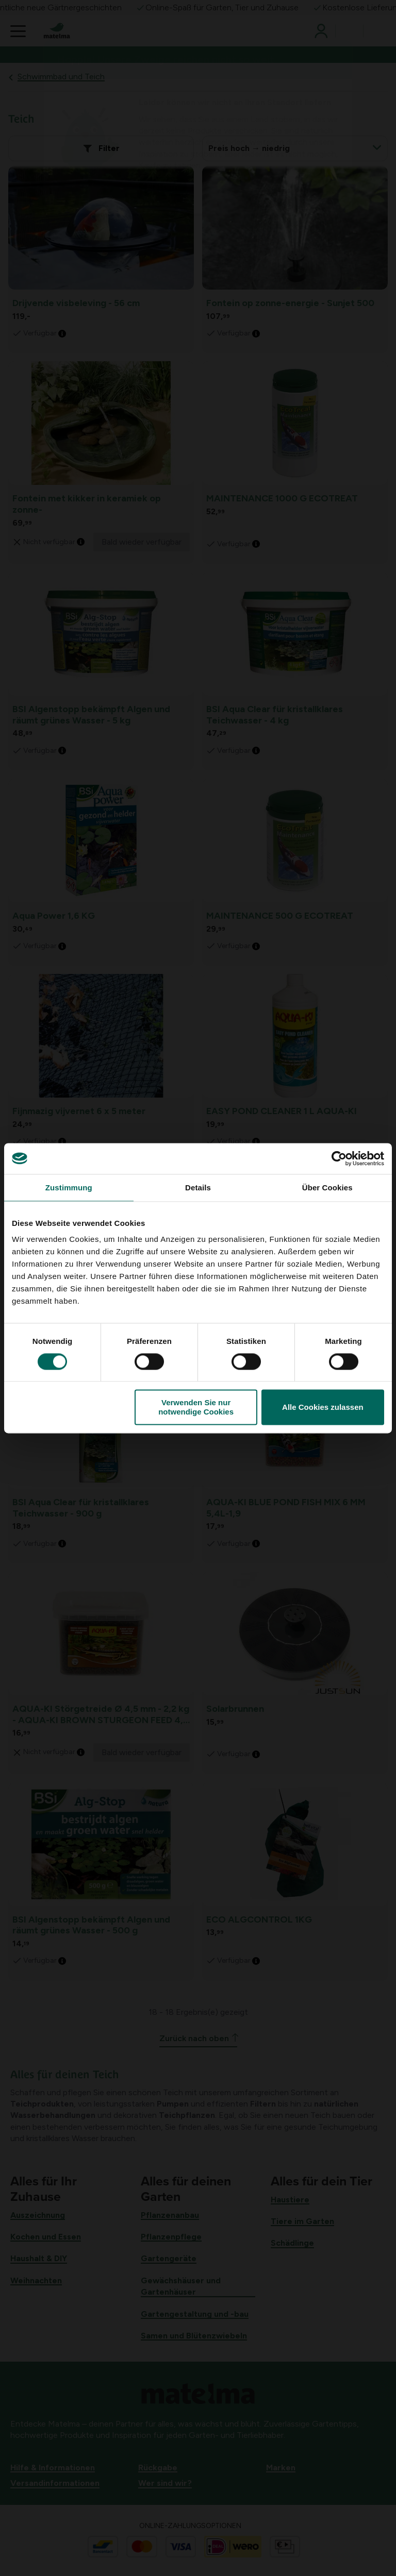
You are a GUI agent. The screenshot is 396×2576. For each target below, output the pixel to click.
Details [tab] (198, 1187)
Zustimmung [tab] (68, 1187)
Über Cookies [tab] (327, 1187)
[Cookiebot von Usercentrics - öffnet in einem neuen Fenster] (339, 1158)
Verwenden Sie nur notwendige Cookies (196, 1407)
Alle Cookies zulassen (323, 1407)
